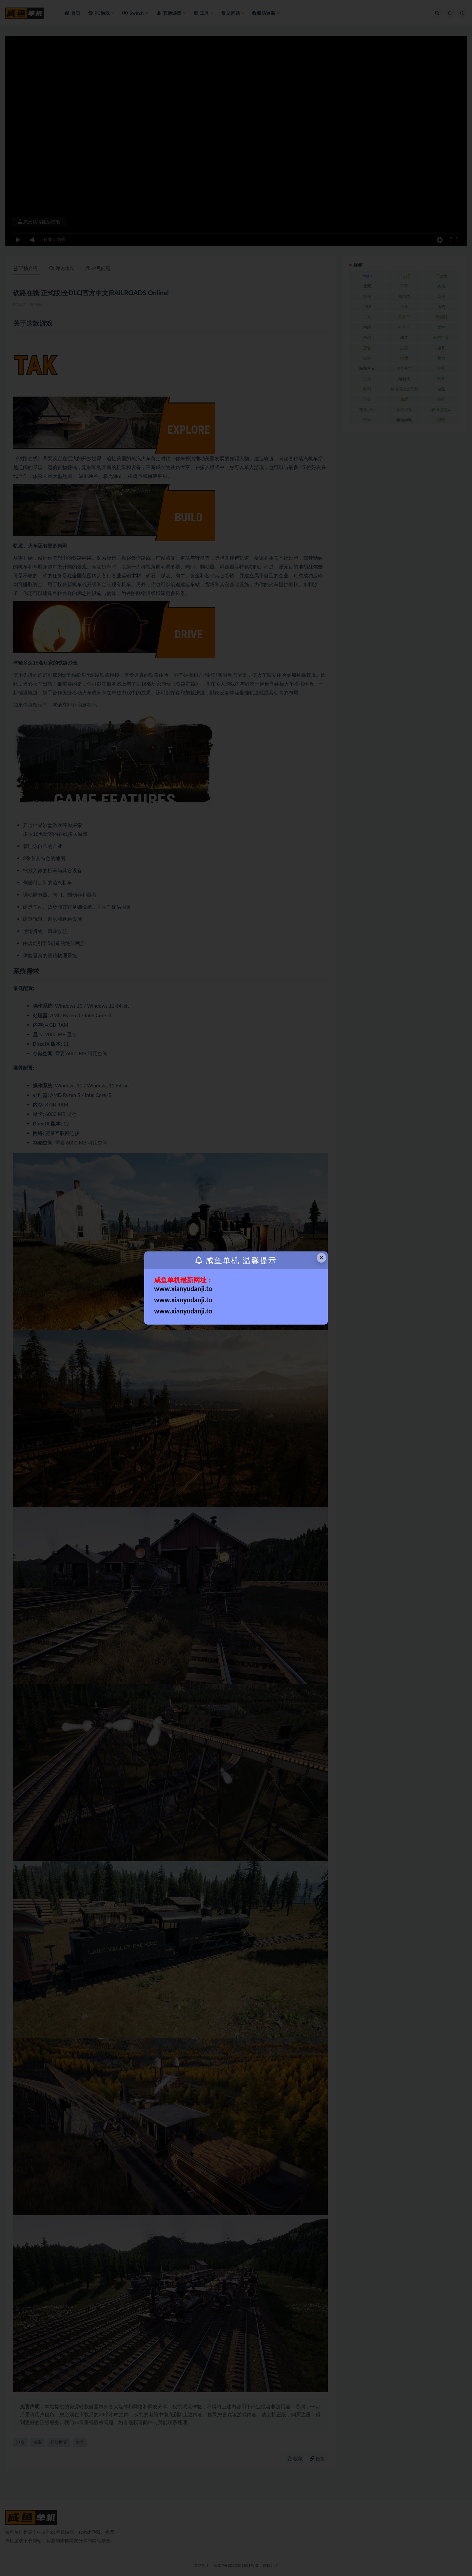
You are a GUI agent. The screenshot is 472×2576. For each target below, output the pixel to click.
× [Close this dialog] (321, 1257)
